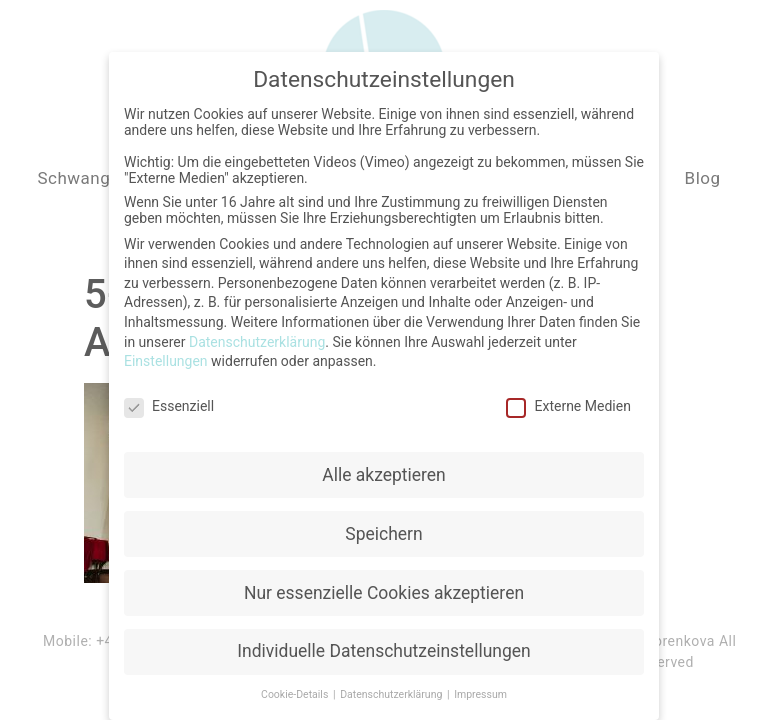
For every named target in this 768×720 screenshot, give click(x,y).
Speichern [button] (383, 527)
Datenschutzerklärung (257, 335)
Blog (703, 178)
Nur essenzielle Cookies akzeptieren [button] (384, 586)
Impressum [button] (480, 687)
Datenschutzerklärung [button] (392, 687)
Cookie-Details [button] (296, 687)
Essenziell (169, 399)
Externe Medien (568, 399)
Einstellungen (166, 354)
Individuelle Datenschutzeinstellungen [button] (383, 645)
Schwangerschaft (106, 178)
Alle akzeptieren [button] (384, 468)
